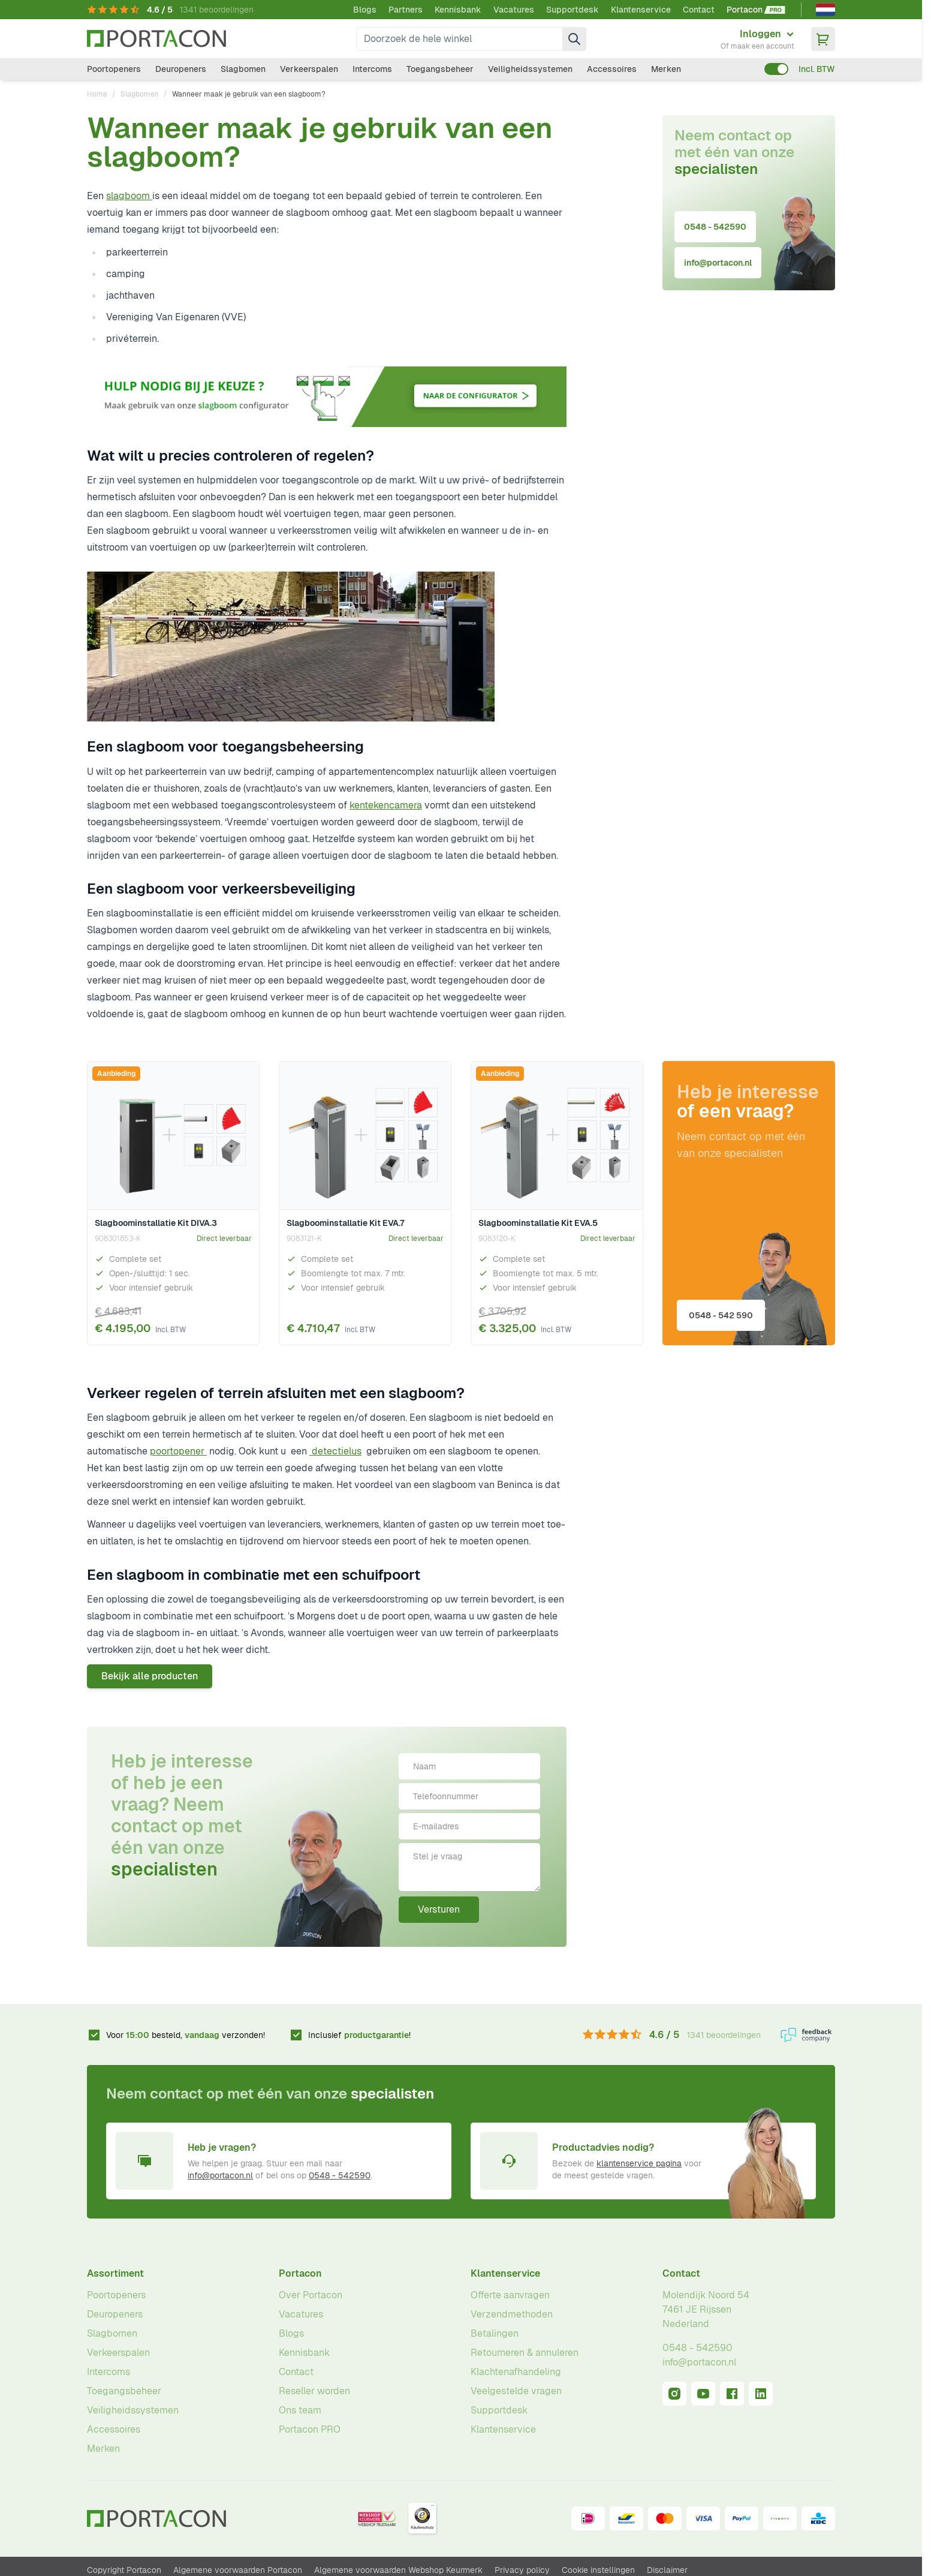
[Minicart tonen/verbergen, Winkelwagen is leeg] (823, 39)
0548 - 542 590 (721, 1315)
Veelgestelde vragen (516, 2391)
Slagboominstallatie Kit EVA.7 (346, 1223)
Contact (699, 9)
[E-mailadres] (469, 1826)
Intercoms (372, 69)
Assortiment (115, 2273)
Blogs (364, 9)
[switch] (776, 69)
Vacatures (513, 9)
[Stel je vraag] (469, 1867)
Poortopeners (114, 69)
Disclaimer (667, 2570)
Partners (405, 9)
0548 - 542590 (715, 226)
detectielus (336, 1451)
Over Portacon (310, 2295)
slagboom (129, 196)
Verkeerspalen (309, 69)
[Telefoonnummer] (469, 1796)
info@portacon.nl (718, 262)
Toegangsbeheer (440, 69)
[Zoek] (574, 39)
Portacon (300, 2273)
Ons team (300, 2410)
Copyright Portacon (124, 2570)
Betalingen (495, 2333)
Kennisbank (458, 9)
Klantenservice (641, 9)
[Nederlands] (825, 9)
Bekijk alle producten (149, 1676)
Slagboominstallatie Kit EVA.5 (538, 1223)
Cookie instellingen (598, 2570)
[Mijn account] (757, 39)
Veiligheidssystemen (530, 69)
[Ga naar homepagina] (156, 38)
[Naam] (469, 1766)
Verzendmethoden (512, 2314)
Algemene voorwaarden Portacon (237, 2570)
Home (97, 94)
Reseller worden (314, 2391)
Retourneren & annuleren (525, 2352)
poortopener (178, 1451)
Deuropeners (180, 69)
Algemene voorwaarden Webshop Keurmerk (398, 2570)
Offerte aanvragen (510, 2295)
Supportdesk (572, 9)
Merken (666, 69)
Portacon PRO (310, 2429)
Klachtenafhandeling (516, 2371)
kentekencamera (385, 805)
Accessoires (612, 69)
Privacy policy (522, 2570)
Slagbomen (243, 69)
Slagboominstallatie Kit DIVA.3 (156, 1223)
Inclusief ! (359, 2035)
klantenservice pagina (639, 2163)
